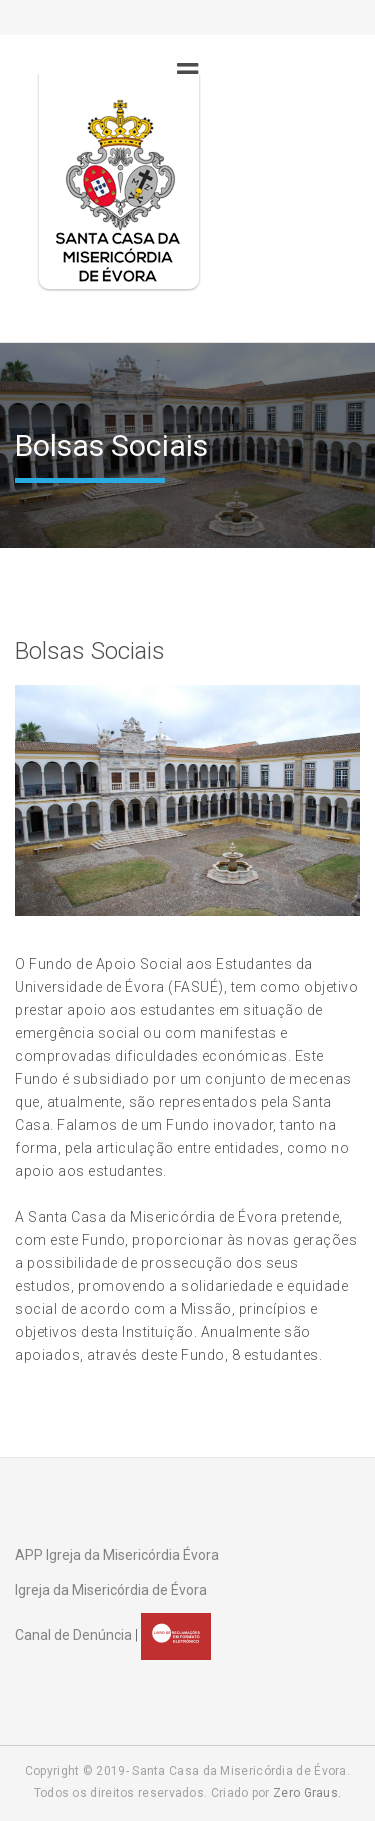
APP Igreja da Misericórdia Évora (117, 1555)
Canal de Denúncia (73, 1635)
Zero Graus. (307, 1793)
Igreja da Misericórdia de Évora (111, 1590)
